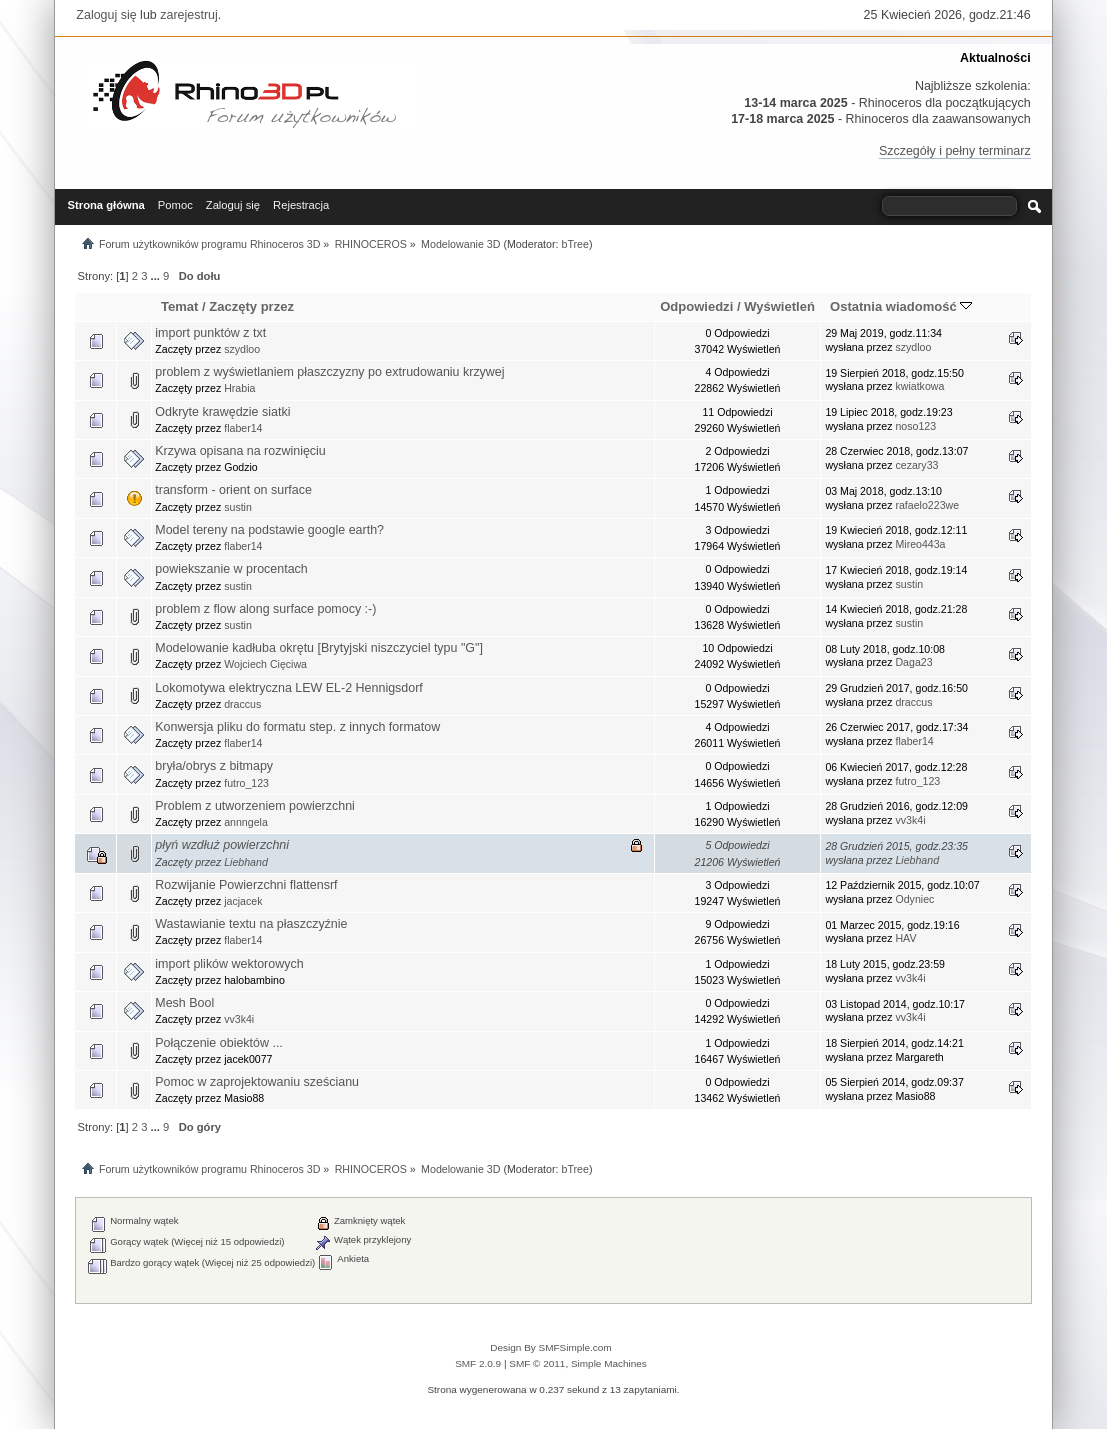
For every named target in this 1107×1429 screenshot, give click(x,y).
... (157, 276)
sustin (238, 507)
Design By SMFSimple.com (550, 1347)
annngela (246, 822)
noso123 (915, 426)
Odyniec (914, 899)
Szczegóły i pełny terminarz (955, 151)
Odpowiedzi (696, 306)
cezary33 (916, 465)
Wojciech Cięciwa (265, 664)
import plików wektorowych (229, 964)
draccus (242, 704)
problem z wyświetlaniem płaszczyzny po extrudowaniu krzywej (329, 372)
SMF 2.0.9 (478, 1363)
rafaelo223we (927, 505)
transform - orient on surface (233, 490)
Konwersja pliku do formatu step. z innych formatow (297, 727)
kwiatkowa (919, 386)
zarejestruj (189, 15)
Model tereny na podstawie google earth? (269, 530)
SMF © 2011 (537, 1363)
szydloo (242, 349)
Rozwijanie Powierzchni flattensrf (246, 885)
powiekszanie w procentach (231, 569)
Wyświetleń (779, 306)
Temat (179, 306)
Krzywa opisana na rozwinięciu (240, 451)
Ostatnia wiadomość (901, 306)
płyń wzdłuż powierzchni (222, 845)
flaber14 (243, 428)
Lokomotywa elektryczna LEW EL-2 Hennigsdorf (289, 688)
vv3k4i (910, 820)
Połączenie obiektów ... (219, 1043)
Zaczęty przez (251, 306)
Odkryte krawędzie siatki (222, 412)
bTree (574, 244)
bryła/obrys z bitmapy (214, 766)
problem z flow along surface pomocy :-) (265, 609)
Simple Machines (609, 1363)
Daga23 (913, 662)
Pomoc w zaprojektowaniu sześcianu (257, 1082)
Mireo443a (920, 544)
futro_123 (246, 783)
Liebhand (246, 862)
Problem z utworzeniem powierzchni (255, 806)
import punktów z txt (210, 333)
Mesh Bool (184, 1003)
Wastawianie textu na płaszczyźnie (251, 924)
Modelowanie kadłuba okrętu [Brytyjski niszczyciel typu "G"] (319, 648)
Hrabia (239, 388)
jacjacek (243, 901)
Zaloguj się (106, 15)
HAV (905, 938)
